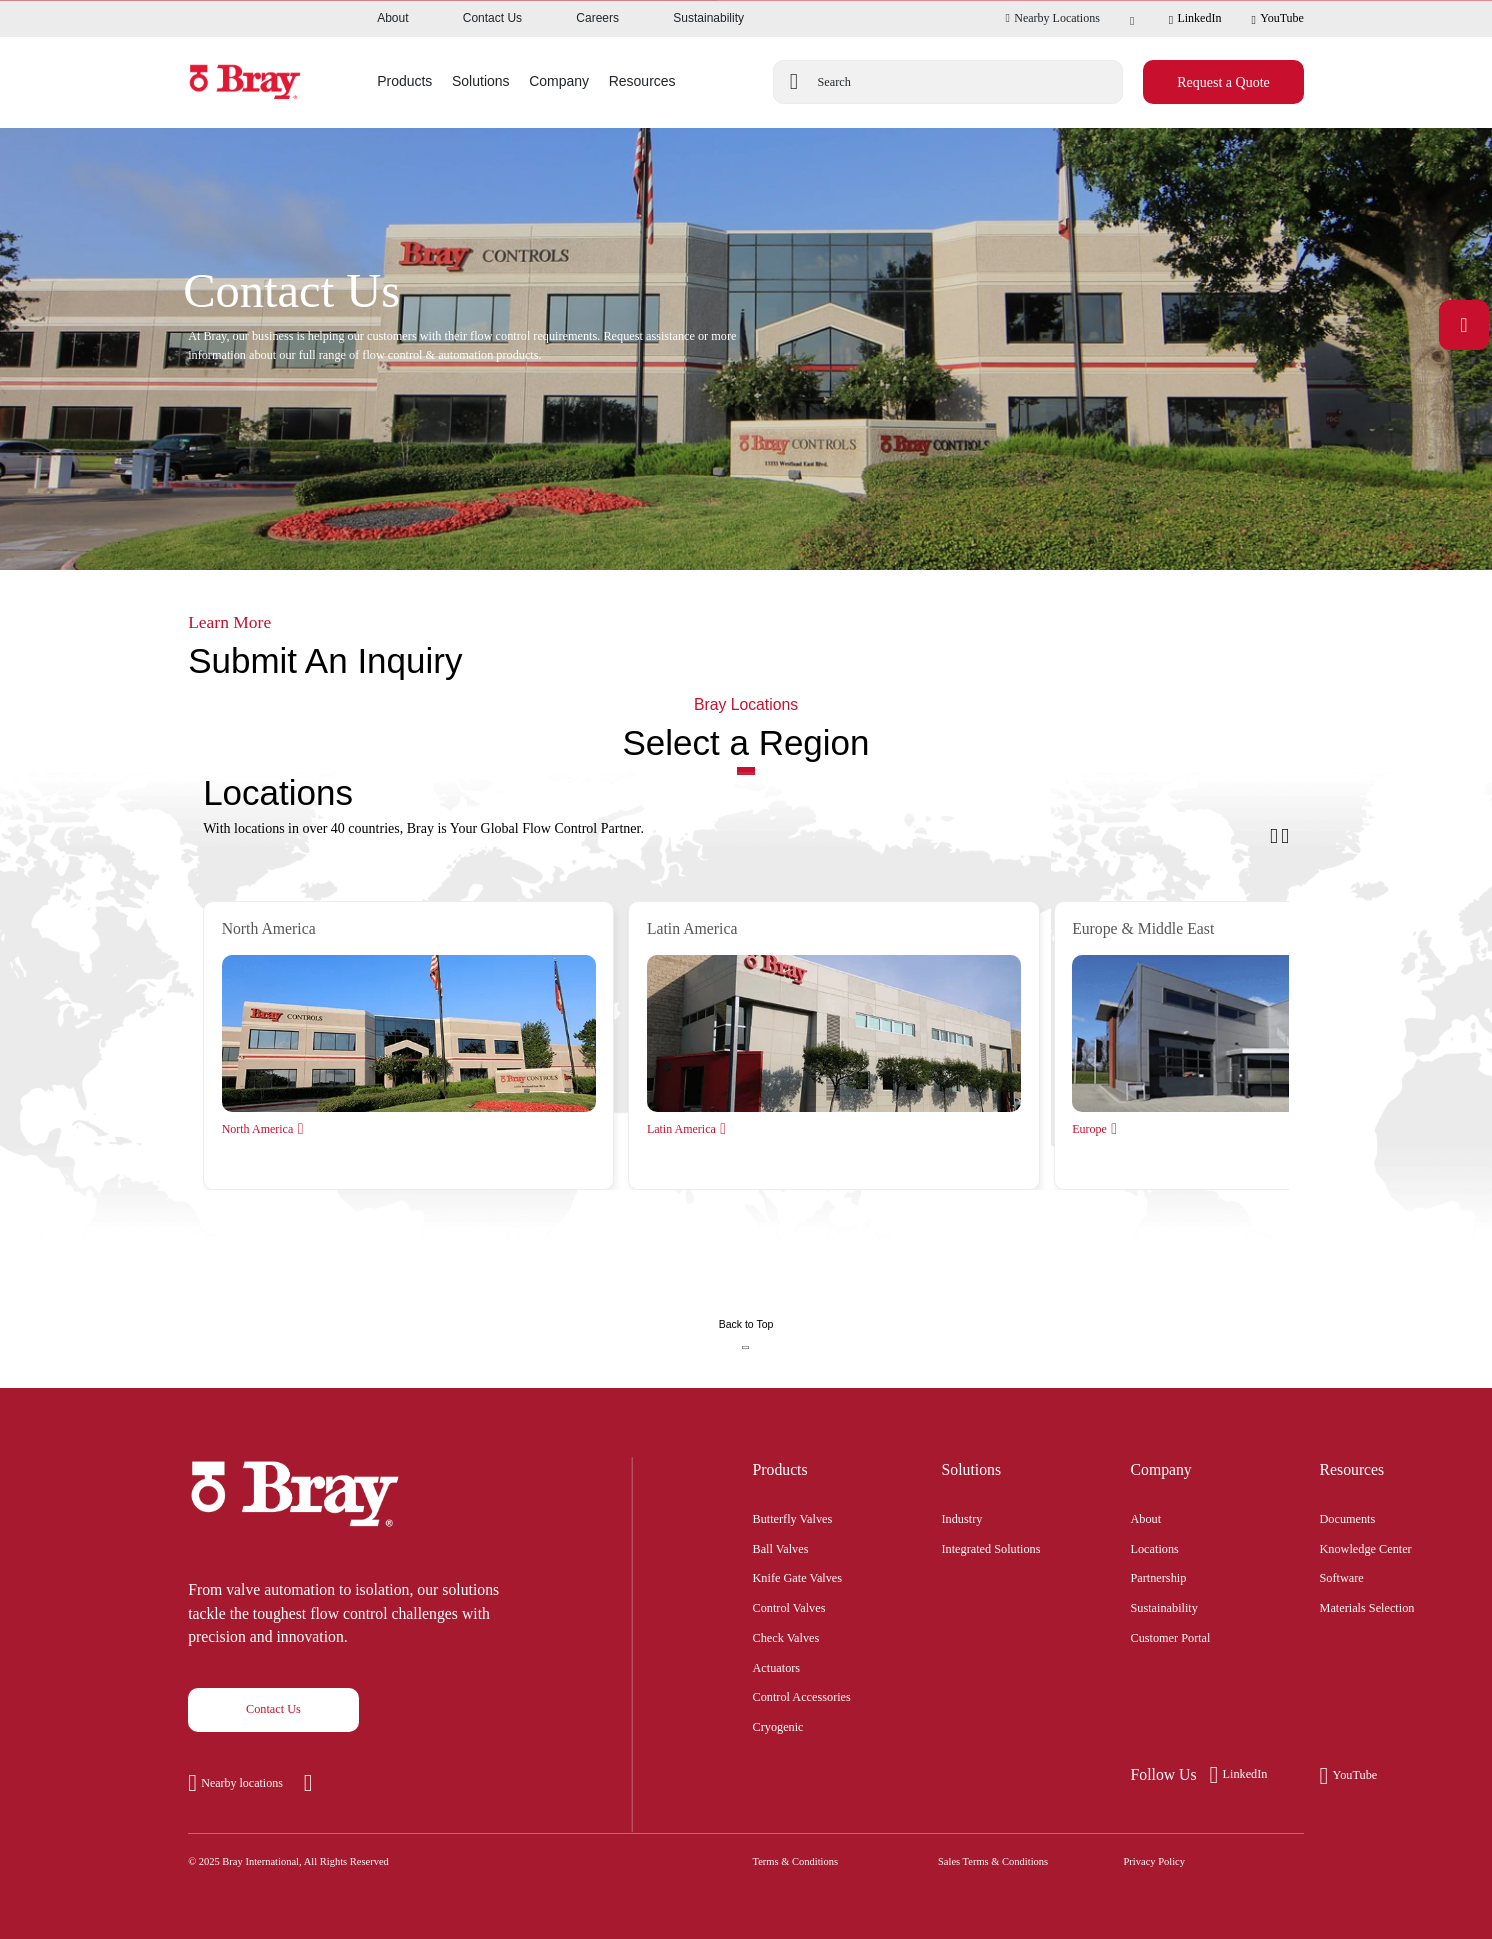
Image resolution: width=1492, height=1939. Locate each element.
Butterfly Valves (793, 1517)
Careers (597, 18)
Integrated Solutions (991, 1547)
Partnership (1159, 1576)
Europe (1089, 1129)
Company (1161, 1469)
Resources (1352, 1469)
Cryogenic (778, 1725)
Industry (962, 1517)
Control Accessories (802, 1695)
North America (258, 1129)
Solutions (972, 1469)
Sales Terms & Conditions (993, 1861)
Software (1342, 1576)
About (392, 18)
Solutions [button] (481, 81)
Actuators (777, 1666)
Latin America (681, 1129)
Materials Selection (1367, 1606)
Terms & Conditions (796, 1861)
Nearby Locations (1052, 18)
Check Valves (786, 1636)
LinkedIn (1195, 19)
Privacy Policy (1155, 1861)
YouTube (1277, 19)
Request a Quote (1223, 82)
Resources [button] (642, 81)
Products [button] (404, 81)
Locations (1155, 1547)
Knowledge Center (1366, 1547)
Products (780, 1469)
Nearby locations (242, 1783)
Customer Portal (1171, 1636)
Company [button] (559, 81)
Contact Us (492, 18)
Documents (1348, 1517)
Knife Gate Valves (798, 1576)
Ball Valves (781, 1547)
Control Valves (789, 1606)
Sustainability (708, 18)
